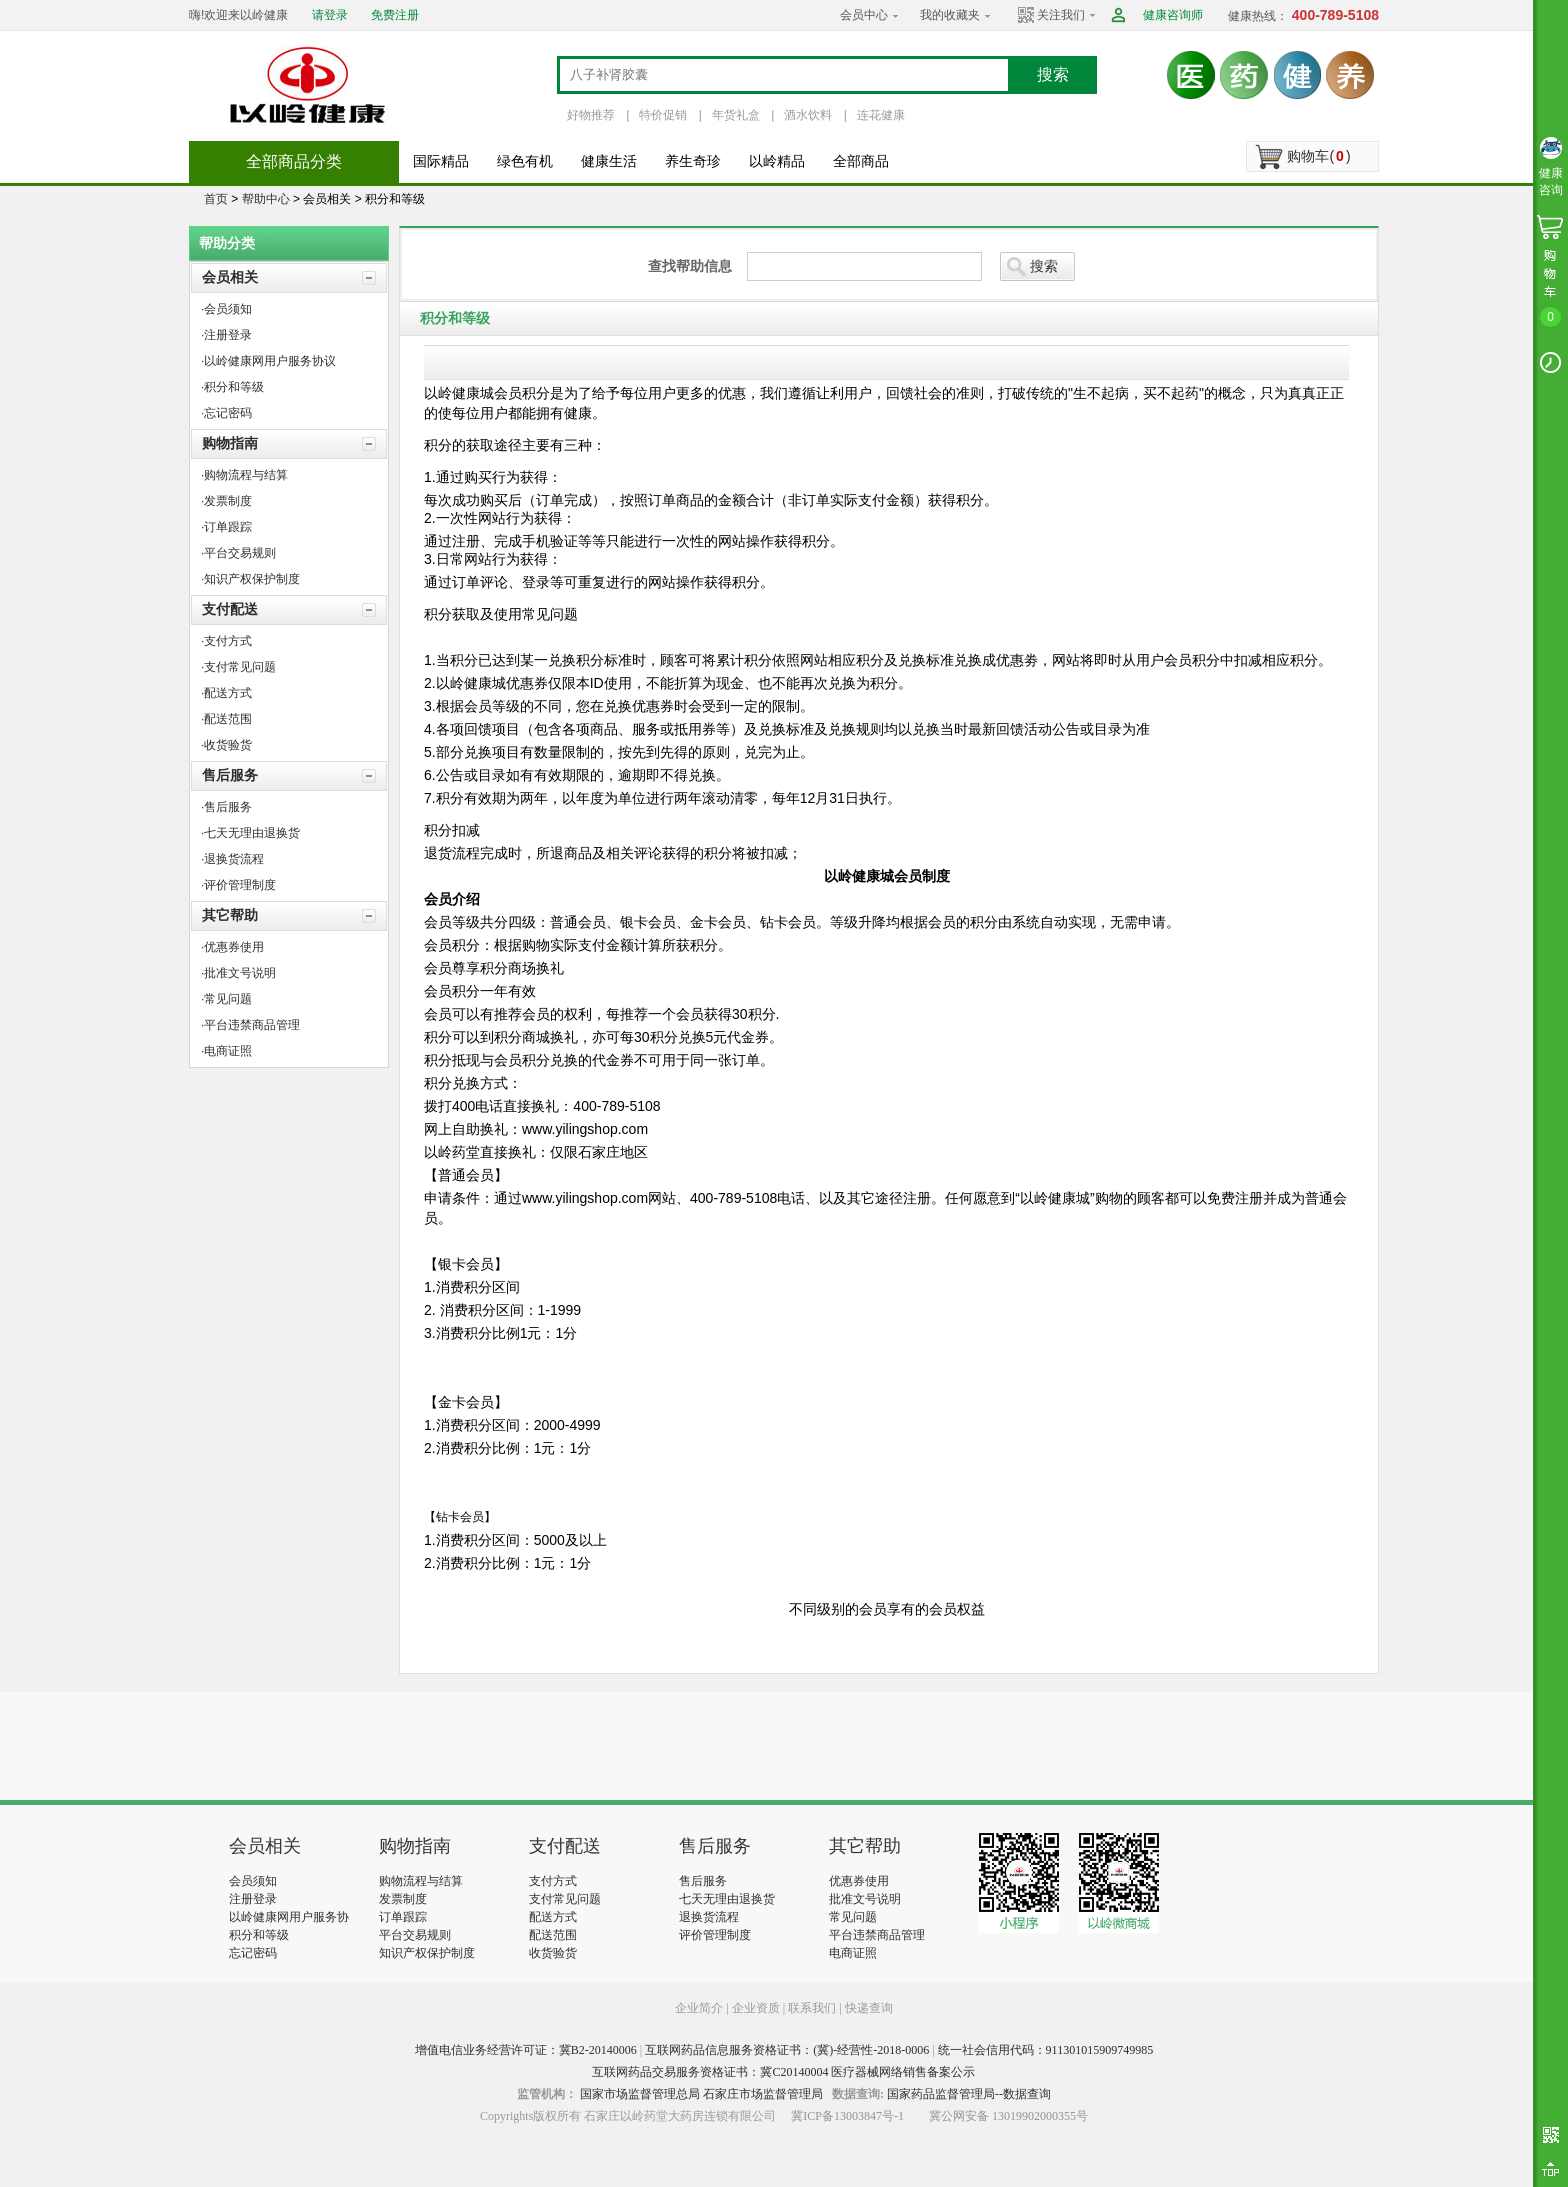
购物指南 (230, 443)
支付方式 (553, 1881)
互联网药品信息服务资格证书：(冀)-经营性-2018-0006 (787, 2050)
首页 (216, 199)
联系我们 (812, 2008)
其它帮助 (230, 915)
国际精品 (441, 161)
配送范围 (553, 1935)
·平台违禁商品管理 (250, 1025)
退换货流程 (709, 1917)
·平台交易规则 (238, 553)
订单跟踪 (403, 1917)
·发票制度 (226, 501)
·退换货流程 (232, 859)
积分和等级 (259, 1935)
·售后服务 (226, 807)
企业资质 (756, 2008)
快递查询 (869, 2008)
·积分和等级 (232, 387)
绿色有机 (525, 161)
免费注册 (395, 15)
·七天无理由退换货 (250, 833)
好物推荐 (591, 115)
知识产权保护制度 (427, 1953)
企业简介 (700, 2008)
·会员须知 (226, 309)
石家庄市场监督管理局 (763, 2094)
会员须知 (253, 1881)
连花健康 (881, 115)
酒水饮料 (808, 115)
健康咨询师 (1173, 15)
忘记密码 (253, 1953)
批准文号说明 (865, 1899)
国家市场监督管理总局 (640, 2094)
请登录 (330, 15)
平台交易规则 (415, 1935)
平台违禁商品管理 (877, 1935)
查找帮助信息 (690, 266)
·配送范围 (226, 719)
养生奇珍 (693, 161)
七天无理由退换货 (727, 1899)
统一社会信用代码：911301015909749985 (1046, 2050)
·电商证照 (226, 1051)
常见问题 (853, 1917)
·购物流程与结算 (244, 475)
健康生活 (609, 161)
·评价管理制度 (238, 885)
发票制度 (403, 1899)
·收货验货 (226, 745)
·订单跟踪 (226, 527)
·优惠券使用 (232, 947)
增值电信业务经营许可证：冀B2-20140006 (526, 2050)
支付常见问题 (565, 1899)
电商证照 (853, 1953)
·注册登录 (226, 335)
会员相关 (230, 277)
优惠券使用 (859, 1881)
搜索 (1053, 74)
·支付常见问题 (238, 667)
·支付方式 (226, 641)
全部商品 (861, 161)
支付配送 (230, 609)
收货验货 (553, 1953)
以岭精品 (777, 161)
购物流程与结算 (421, 1881)
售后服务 (230, 775)
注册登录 (253, 1899)
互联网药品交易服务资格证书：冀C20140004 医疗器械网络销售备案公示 (783, 2072)
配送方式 (553, 1917)
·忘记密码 (226, 413)
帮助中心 (266, 199)
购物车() (1318, 156)
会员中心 (864, 15)
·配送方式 (226, 693)
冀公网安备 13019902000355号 (1008, 2116)
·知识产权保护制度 (250, 579)
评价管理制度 (715, 1935)
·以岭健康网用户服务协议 (268, 361)
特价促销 (663, 115)
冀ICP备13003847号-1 (847, 2116)
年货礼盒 (736, 115)
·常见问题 (226, 999)
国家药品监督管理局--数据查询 (969, 2094)
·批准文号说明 (238, 973)
